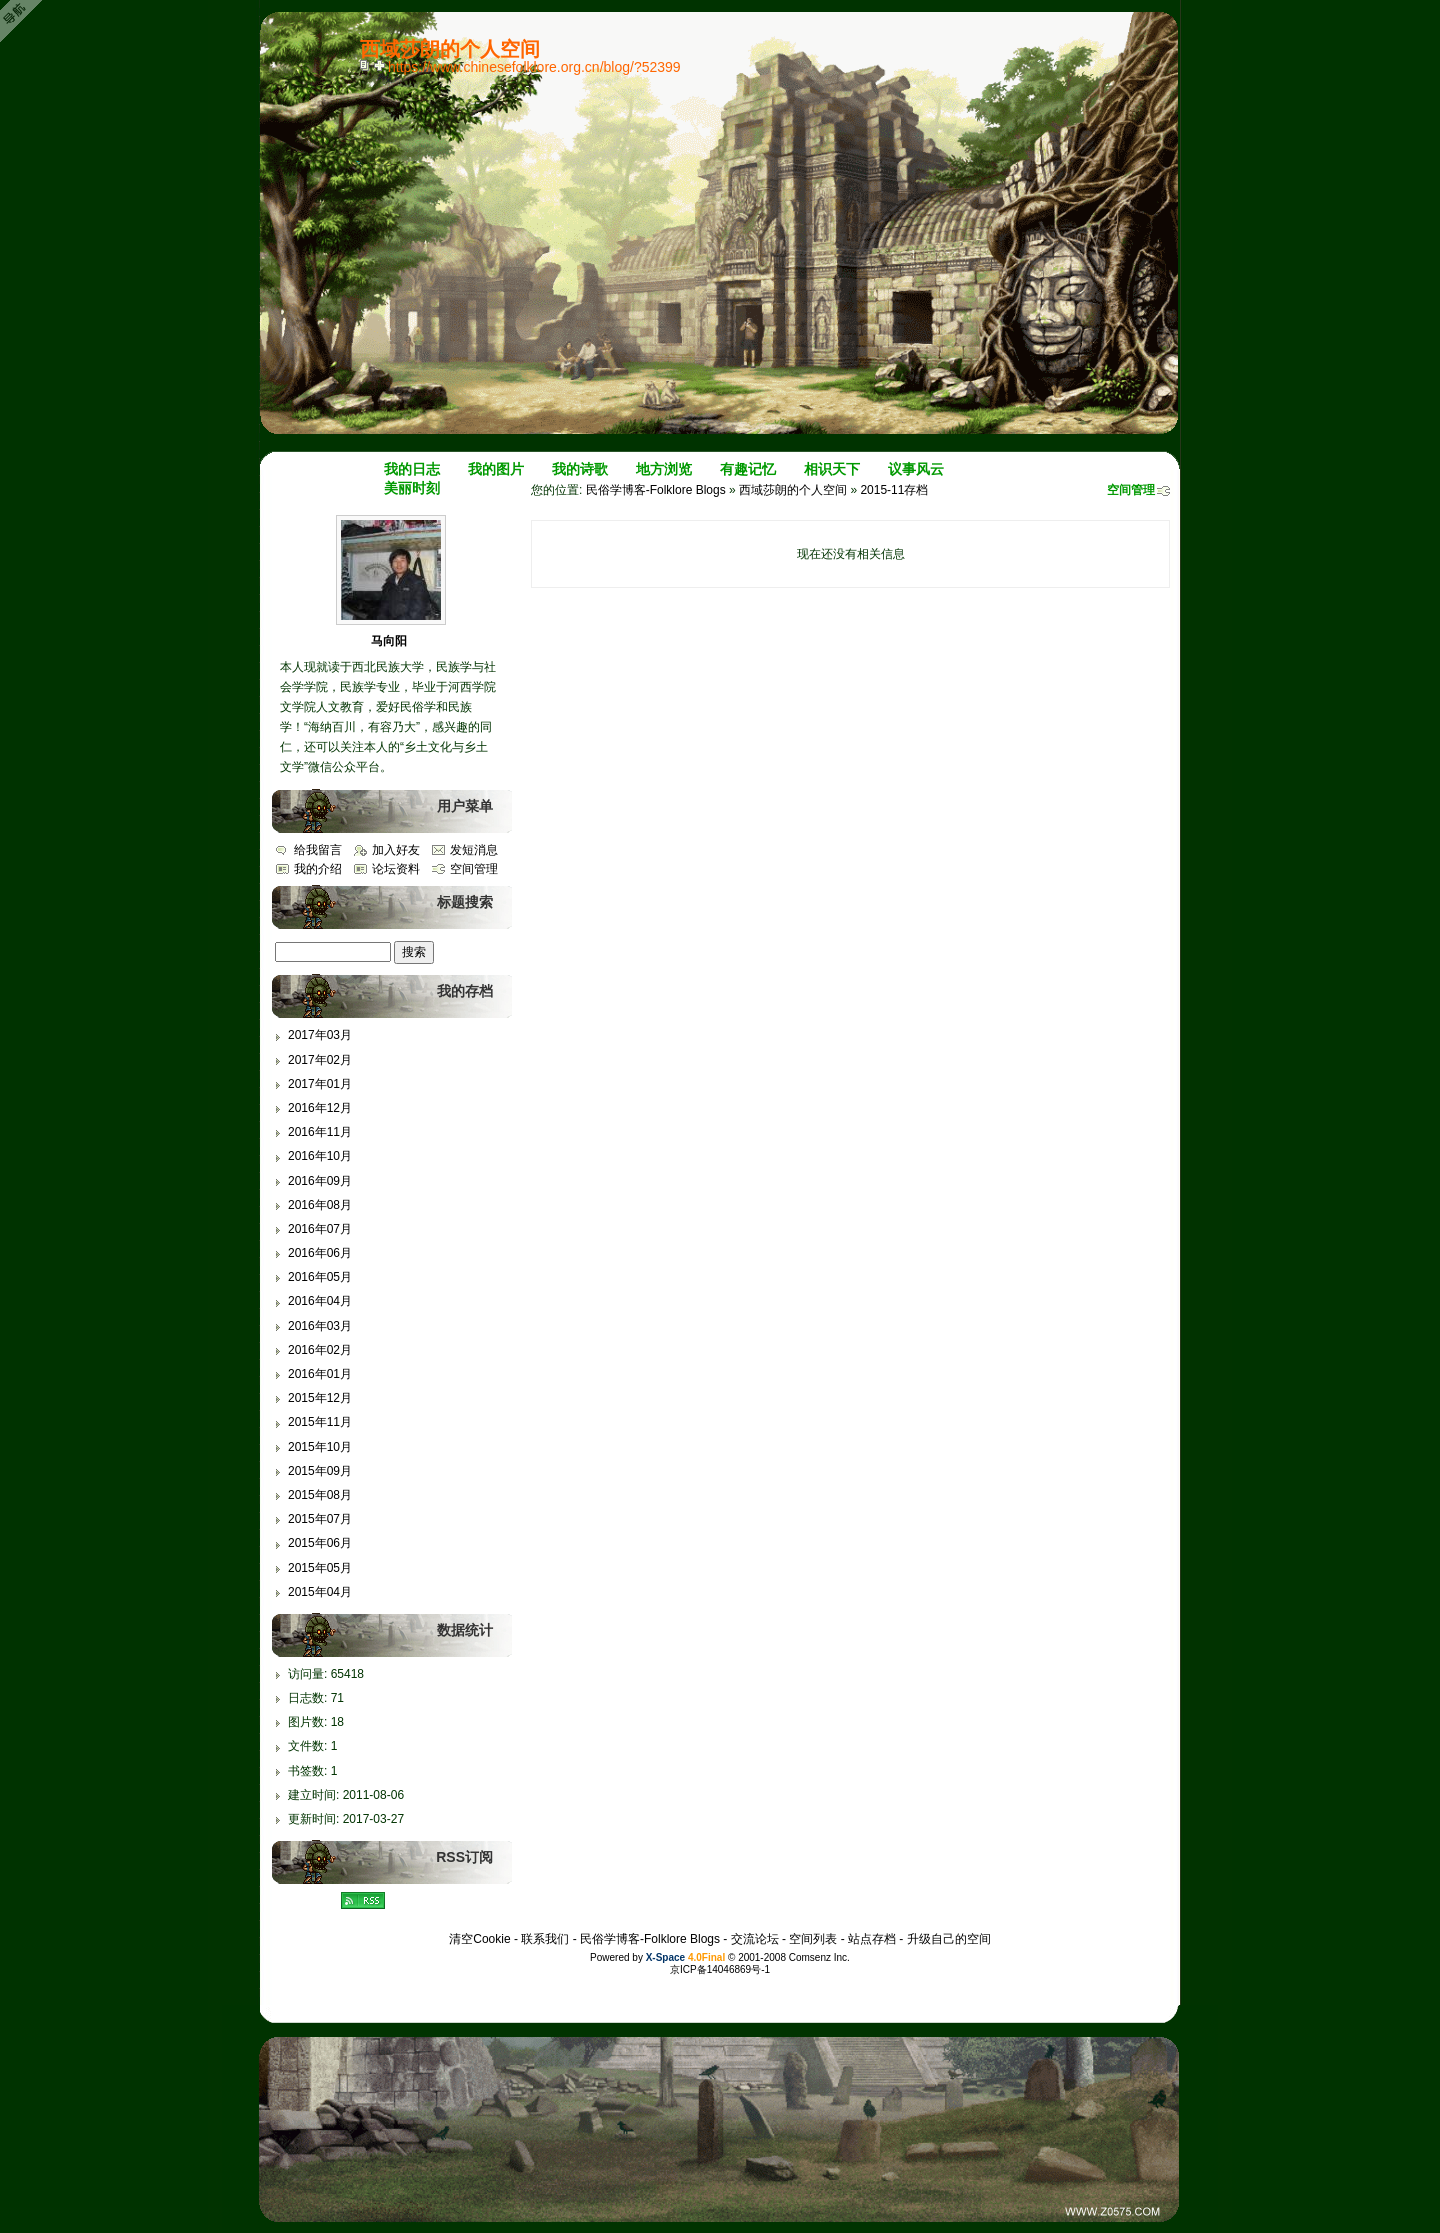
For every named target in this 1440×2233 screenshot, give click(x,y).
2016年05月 (320, 1277)
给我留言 (318, 850)
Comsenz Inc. (819, 1957)
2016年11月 (320, 1132)
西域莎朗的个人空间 (793, 490)
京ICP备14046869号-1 (720, 1969)
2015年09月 (320, 1471)
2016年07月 (320, 1229)
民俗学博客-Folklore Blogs (656, 490)
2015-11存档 (894, 490)
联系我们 (545, 1939)
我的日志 (412, 469)
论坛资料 (396, 869)
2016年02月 (320, 1350)
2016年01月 (320, 1374)
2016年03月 (320, 1326)
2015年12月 (320, 1398)
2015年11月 (320, 1422)
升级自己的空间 (949, 1939)
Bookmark (381, 65)
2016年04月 (320, 1301)
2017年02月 (320, 1060)
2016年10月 (320, 1156)
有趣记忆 (748, 469)
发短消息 (474, 850)
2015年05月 (320, 1568)
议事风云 (916, 469)
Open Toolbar (25, 21)
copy (367, 65)
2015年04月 (320, 1592)
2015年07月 (320, 1519)
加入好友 (396, 850)
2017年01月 (320, 1084)
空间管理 (1131, 490)
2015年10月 (320, 1447)
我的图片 (496, 469)
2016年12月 (320, 1108)
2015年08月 (320, 1495)
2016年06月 (320, 1253)
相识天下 (832, 469)
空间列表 (813, 1939)
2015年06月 (320, 1543)
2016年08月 (320, 1205)
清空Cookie (479, 1939)
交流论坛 (755, 1939)
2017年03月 (320, 1035)
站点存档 (872, 1939)
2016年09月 (320, 1181)
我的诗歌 (580, 469)
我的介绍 (318, 869)
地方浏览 (664, 469)
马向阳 (389, 641)
